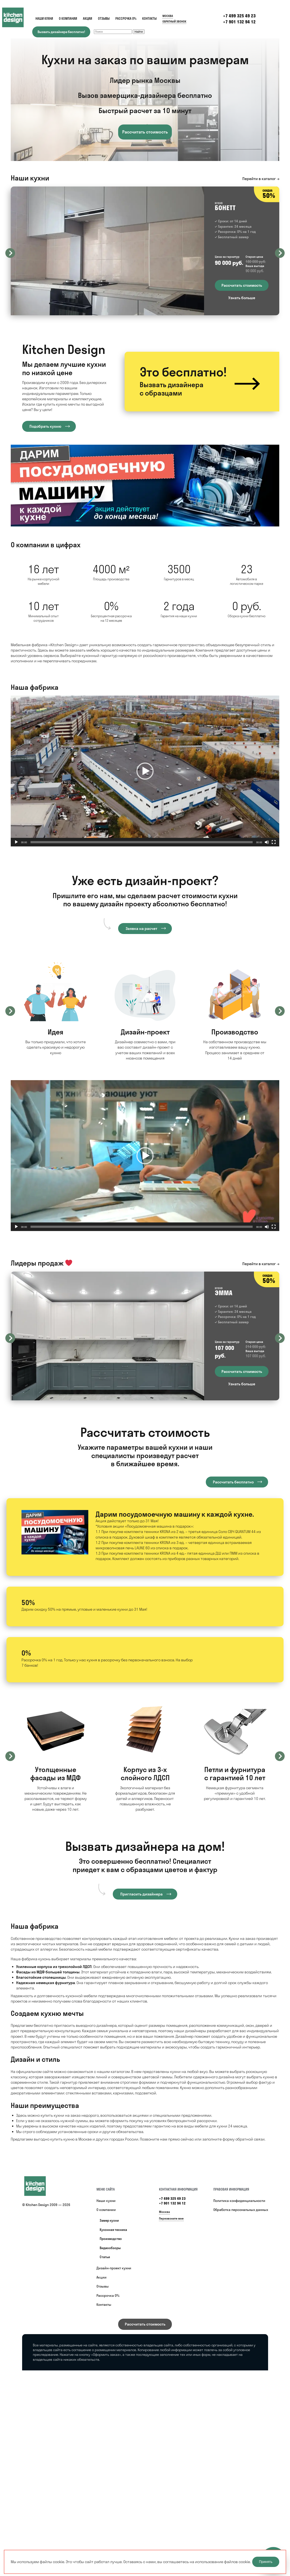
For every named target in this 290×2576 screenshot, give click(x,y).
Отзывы (104, 19)
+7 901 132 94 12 (239, 21)
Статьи (105, 2257)
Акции (87, 19)
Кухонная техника (113, 2230)
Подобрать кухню (45, 426)
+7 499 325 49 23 (172, 2198)
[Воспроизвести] (16, 842)
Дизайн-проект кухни (113, 2268)
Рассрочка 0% (125, 19)
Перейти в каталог (259, 178)
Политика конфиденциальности (239, 2200)
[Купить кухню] (39, 2186)
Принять (266, 2562)
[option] (145, 250)
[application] (145, 771)
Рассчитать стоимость (145, 2324)
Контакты (149, 19)
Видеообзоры (110, 2248)
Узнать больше (241, 297)
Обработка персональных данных (240, 2210)
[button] (145, 771)
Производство (111, 2239)
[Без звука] (267, 842)
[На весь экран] (274, 842)
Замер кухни (109, 2220)
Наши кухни (44, 19)
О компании (68, 19)
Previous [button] (10, 253)
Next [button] (280, 253)
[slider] (142, 842)
